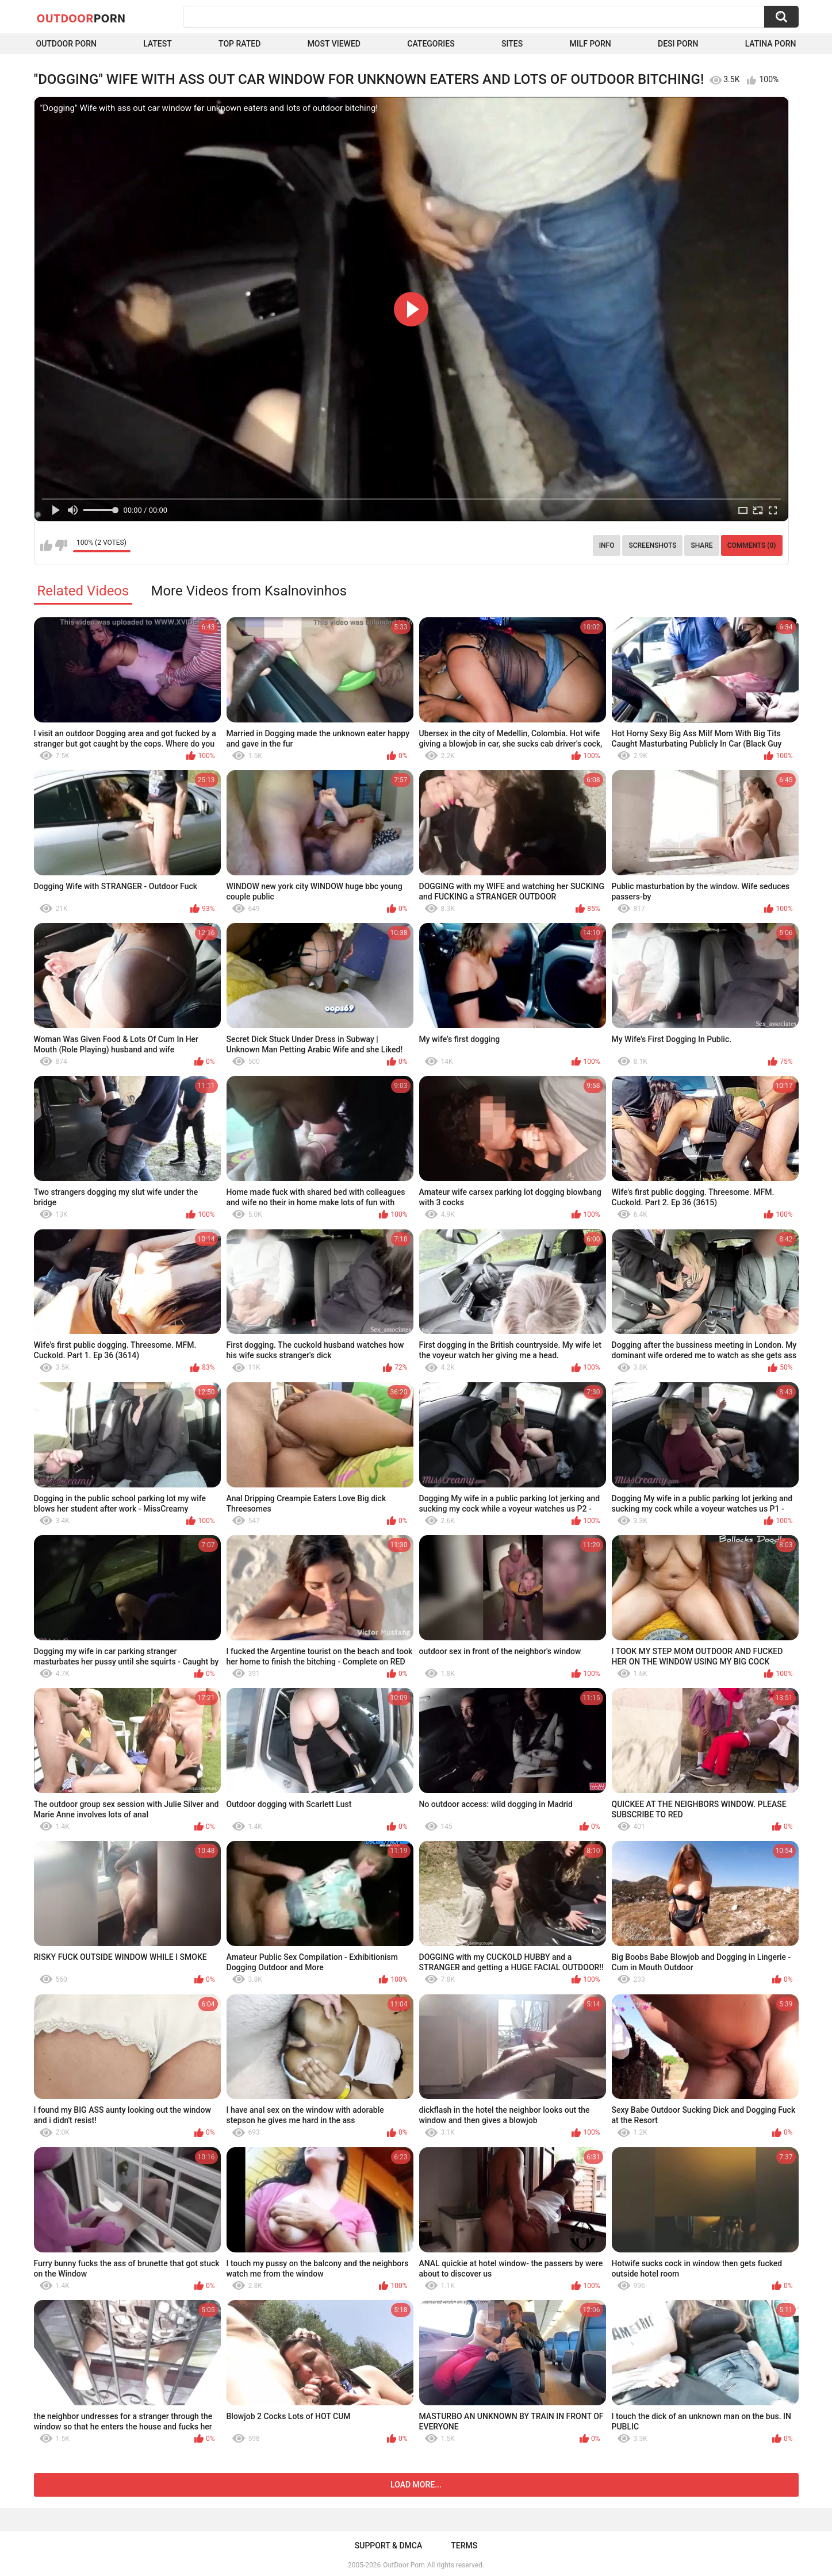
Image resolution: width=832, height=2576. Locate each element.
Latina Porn (770, 43)
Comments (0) (751, 545)
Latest (157, 43)
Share (701, 545)
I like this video (46, 545)
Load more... (416, 2484)
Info (607, 545)
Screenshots (652, 545)
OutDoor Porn (403, 2565)
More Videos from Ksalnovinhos (249, 591)
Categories (430, 43)
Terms (464, 2545)
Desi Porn (678, 43)
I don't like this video (61, 545)
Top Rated (239, 43)
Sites (512, 43)
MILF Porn (590, 43)
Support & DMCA (388, 2545)
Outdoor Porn (66, 43)
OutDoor (81, 18)
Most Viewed (334, 43)
